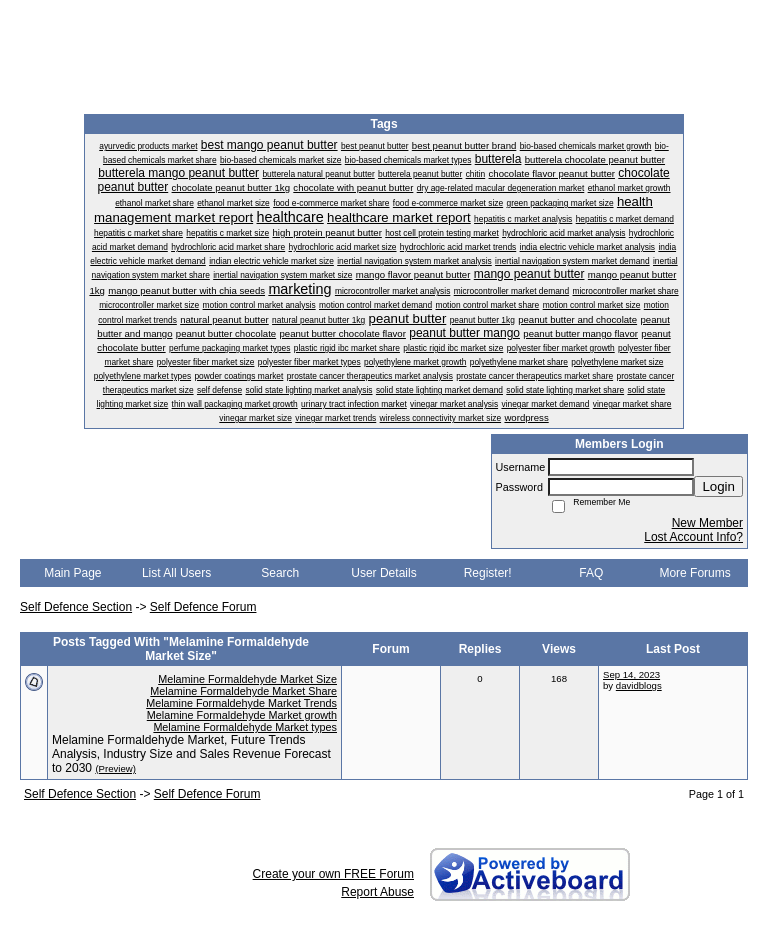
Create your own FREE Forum (333, 874)
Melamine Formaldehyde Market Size (247, 679)
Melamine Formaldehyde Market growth (242, 715)
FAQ (591, 573)
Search (280, 573)
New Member (707, 523)
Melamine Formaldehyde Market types (245, 727)
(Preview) (115, 768)
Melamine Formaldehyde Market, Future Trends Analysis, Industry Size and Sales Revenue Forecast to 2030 (191, 754)
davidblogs (639, 685)
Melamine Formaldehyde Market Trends (241, 703)
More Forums (694, 573)
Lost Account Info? (693, 537)
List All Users (176, 573)
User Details (383, 573)
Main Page (72, 573)
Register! (488, 573)
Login (718, 486)
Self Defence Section (76, 607)
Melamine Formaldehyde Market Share (243, 691)
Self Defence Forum (203, 607)
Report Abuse (377, 892)
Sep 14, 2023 (631, 674)
